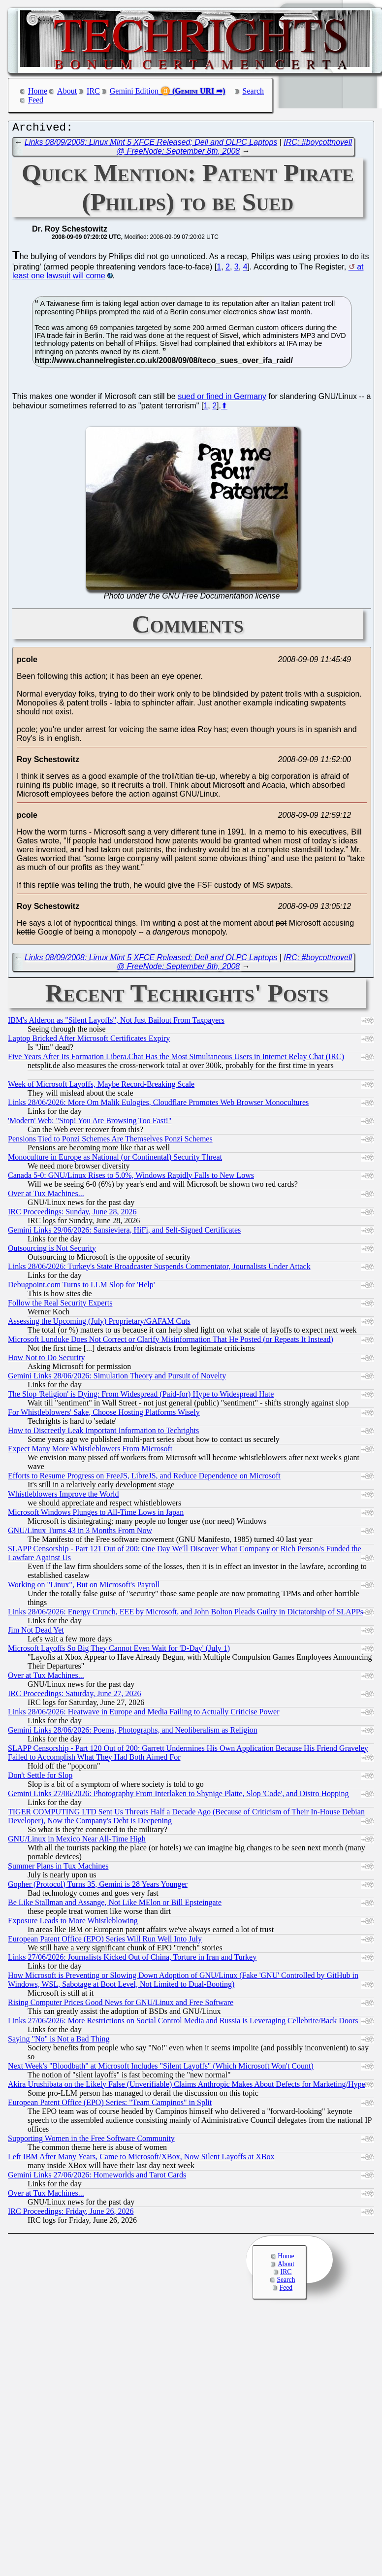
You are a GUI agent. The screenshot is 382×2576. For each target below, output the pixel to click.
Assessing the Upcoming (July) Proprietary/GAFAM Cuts (99, 1323)
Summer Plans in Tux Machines (58, 1868)
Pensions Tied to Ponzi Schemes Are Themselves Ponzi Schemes (110, 1141)
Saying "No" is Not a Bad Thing (59, 2041)
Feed (35, 100)
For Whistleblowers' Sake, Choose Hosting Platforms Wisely (104, 1414)
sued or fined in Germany (222, 399)
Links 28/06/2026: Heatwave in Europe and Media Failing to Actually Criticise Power (143, 1714)
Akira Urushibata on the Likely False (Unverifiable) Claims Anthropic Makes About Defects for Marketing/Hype (186, 2086)
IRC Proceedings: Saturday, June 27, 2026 (74, 1696)
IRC (93, 91)
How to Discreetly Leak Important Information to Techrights (103, 1433)
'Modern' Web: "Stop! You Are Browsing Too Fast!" (89, 1123)
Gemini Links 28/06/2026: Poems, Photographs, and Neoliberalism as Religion (132, 1732)
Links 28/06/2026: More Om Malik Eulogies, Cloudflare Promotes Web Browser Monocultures (158, 1105)
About (67, 91)
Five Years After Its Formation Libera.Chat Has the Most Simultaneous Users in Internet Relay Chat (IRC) (176, 1059)
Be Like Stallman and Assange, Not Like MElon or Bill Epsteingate (115, 1905)
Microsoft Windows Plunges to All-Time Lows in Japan (96, 1514)
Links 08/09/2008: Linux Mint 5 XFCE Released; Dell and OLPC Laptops (151, 144)
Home (37, 91)
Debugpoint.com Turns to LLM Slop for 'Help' (81, 1287)
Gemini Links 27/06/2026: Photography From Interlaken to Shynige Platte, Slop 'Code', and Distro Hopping (178, 1796)
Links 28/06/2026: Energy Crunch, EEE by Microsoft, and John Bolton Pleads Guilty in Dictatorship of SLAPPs (185, 1614)
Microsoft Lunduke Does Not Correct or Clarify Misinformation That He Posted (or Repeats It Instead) (170, 1342)
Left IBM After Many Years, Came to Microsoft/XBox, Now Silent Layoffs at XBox (141, 2159)
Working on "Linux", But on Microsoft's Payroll (83, 1587)
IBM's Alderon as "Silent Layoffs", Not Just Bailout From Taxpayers (116, 1022)
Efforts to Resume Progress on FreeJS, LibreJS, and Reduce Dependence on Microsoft (144, 1478)
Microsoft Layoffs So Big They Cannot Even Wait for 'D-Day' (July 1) (119, 1650)
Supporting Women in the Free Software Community (91, 2141)
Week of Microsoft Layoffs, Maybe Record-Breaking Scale (101, 1086)
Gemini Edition (134, 91)
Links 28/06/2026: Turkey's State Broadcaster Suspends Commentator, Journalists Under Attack (159, 1269)
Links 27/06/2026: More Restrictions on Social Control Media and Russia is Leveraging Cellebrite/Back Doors (183, 2023)
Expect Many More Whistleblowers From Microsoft (90, 1451)
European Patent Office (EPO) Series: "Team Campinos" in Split (110, 2105)
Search (253, 91)
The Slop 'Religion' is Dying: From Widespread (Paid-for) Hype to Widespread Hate (141, 1396)
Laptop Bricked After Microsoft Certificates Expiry (89, 1041)
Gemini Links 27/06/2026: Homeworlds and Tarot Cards (97, 2177)
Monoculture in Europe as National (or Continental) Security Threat (115, 1159)
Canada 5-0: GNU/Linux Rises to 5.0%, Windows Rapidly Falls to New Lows (131, 1177)
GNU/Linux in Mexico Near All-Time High (77, 1841)
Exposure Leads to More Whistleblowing (73, 1923)
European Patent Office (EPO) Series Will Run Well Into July (105, 1941)
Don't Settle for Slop (40, 1777)
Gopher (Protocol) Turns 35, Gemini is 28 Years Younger (98, 1886)
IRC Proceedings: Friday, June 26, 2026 (70, 2213)
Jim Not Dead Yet (36, 1632)
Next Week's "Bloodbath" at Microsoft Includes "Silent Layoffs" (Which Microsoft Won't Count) (161, 2068)
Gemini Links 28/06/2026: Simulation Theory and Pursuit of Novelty (117, 1378)
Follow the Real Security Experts (60, 1305)
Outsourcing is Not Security (52, 1250)
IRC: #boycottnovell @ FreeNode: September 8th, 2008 (234, 149)
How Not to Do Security (46, 1360)
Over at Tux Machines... (46, 1196)
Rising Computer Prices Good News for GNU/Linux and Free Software (120, 2005)
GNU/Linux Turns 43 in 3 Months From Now (80, 1533)
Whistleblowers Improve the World (63, 1496)
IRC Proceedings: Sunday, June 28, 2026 (72, 1214)
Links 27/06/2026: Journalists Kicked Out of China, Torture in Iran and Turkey (132, 1959)
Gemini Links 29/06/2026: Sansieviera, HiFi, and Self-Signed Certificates (124, 1232)
